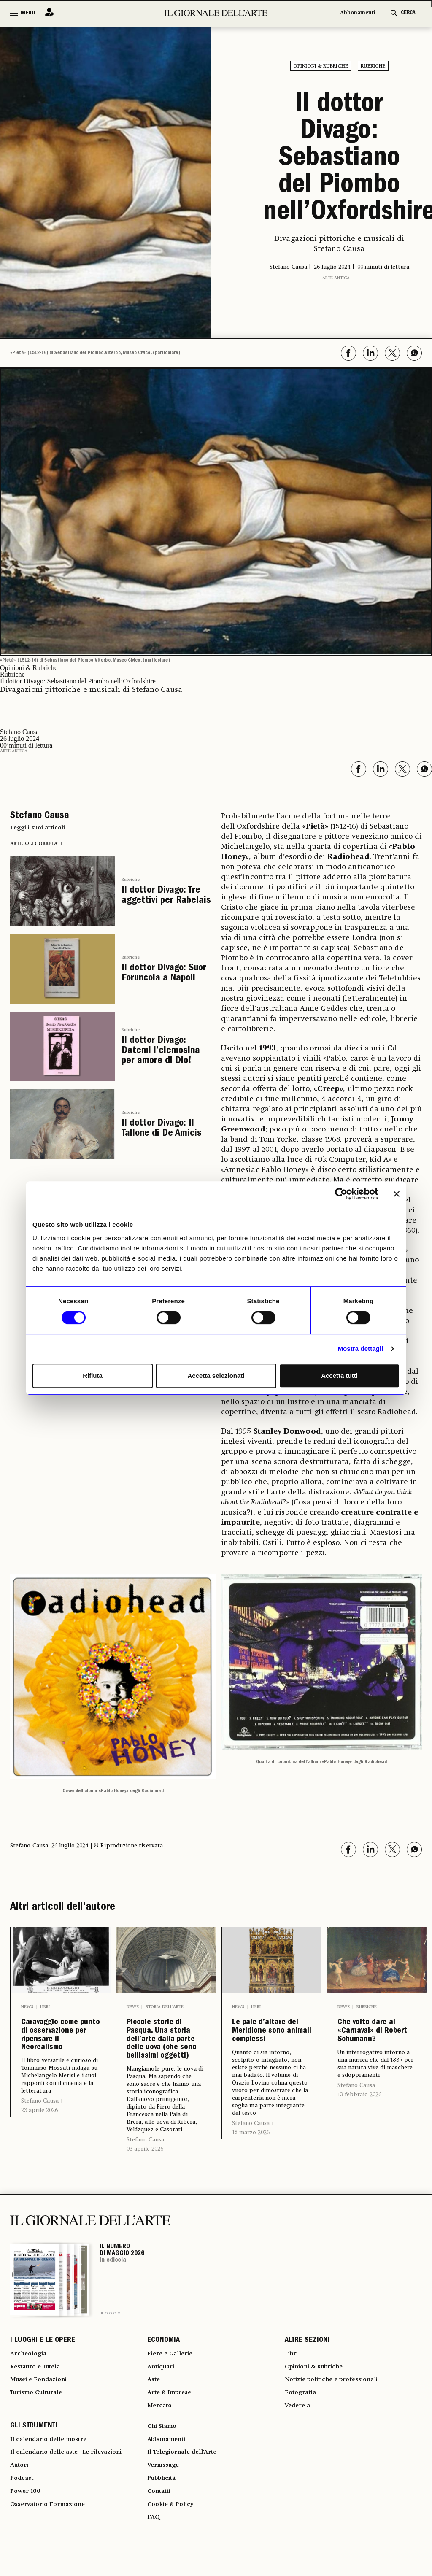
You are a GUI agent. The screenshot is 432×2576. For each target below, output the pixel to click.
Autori (20, 2536)
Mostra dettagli (360, 1348)
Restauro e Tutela (39, 2422)
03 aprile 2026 (145, 2200)
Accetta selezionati (215, 1375)
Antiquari (162, 2422)
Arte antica (336, 277)
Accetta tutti (339, 1375)
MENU (28, 13)
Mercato (161, 2467)
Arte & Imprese (172, 2452)
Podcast (23, 2550)
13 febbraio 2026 (359, 2122)
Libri (45, 2006)
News (27, 2006)
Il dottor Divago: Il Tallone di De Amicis (160, 1125)
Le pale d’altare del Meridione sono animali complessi (271, 2051)
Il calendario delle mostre (54, 2505)
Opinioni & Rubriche (320, 66)
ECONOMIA (163, 2392)
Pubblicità (164, 2550)
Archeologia (30, 2407)
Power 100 (27, 2565)
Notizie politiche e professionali (337, 2437)
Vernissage (165, 2536)
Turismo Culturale (40, 2452)
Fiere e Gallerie (172, 2407)
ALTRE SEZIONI (307, 2392)
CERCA (408, 13)
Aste (154, 2437)
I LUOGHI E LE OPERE (42, 2392)
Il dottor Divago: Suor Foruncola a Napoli (162, 971)
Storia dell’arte (165, 2006)
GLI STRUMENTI (33, 2490)
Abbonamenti (357, 13)
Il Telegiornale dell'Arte (187, 2520)
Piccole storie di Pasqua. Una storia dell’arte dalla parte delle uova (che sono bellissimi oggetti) (166, 2064)
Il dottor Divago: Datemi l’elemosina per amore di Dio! (159, 1049)
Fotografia (302, 2452)
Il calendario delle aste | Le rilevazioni (73, 2520)
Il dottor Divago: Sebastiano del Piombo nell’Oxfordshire (339, 159)
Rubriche (373, 66)
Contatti (160, 2565)
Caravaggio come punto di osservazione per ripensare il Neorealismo (60, 2050)
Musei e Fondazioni (41, 2437)
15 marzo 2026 (251, 2173)
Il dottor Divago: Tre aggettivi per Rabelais (165, 895)
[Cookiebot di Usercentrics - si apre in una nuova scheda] (341, 1194)
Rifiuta (93, 1375)
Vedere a (299, 2467)
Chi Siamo (163, 2490)
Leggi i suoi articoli (37, 827)
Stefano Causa (40, 2133)
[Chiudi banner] (397, 1194)
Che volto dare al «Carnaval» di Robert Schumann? (375, 2044)
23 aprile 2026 (39, 2143)
